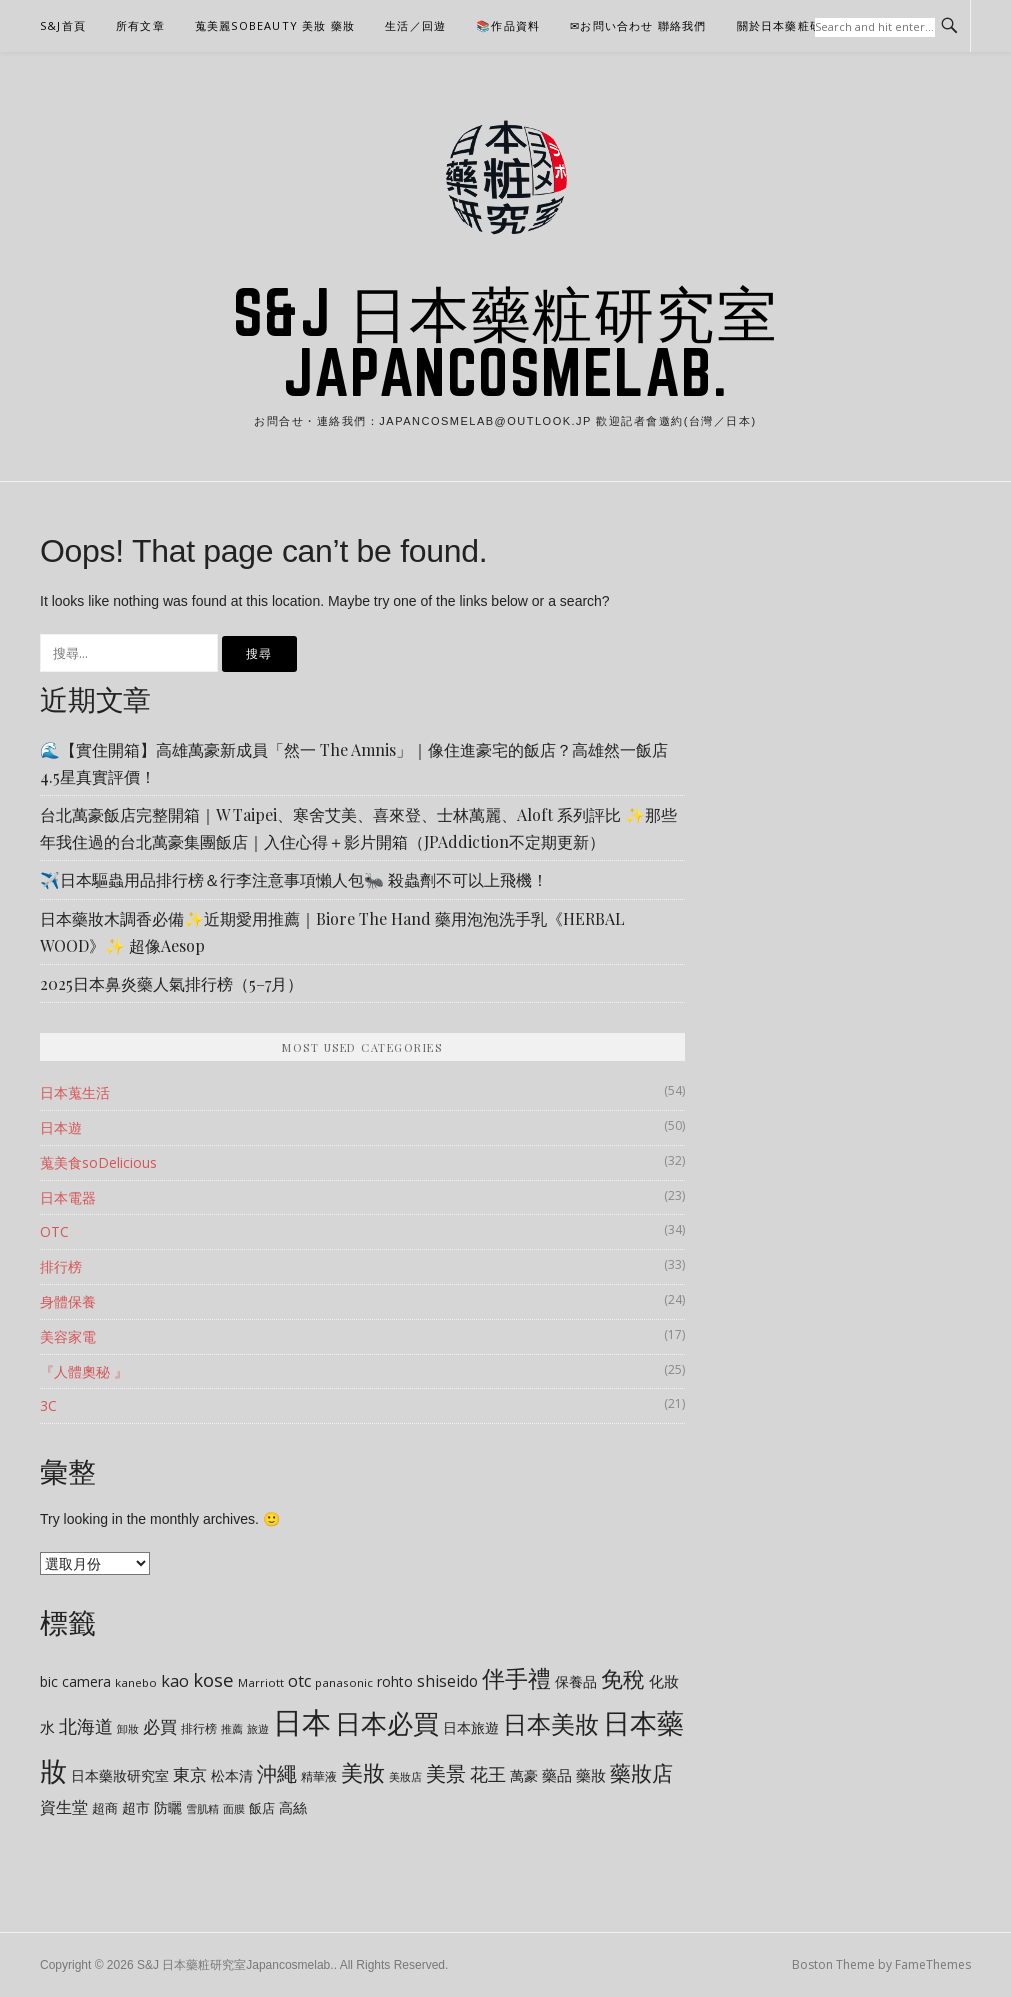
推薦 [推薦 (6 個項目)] (232, 1729)
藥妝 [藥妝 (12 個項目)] (591, 1775)
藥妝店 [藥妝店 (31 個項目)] (641, 1772)
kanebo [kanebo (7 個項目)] (136, 1682)
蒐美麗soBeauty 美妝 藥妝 (275, 25)
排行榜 (61, 1266)
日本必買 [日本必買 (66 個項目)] (387, 1723)
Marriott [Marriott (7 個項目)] (261, 1682)
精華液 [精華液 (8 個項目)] (319, 1776)
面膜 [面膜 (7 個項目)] (234, 1808)
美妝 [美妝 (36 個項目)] (363, 1772)
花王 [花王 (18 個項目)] (488, 1774)
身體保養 (68, 1301)
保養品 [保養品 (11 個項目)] (576, 1681)
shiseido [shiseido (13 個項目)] (447, 1681)
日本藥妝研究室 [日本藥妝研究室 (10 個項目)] (120, 1775)
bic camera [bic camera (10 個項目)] (75, 1681)
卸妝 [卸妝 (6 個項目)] (128, 1729)
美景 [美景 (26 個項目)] (446, 1773)
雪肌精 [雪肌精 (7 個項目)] (202, 1808)
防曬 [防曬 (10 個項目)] (168, 1807)
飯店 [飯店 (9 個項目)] (262, 1808)
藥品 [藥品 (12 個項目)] (557, 1775)
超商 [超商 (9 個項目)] (105, 1808)
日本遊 (61, 1127)
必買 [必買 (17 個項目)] (160, 1726)
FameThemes (933, 1964)
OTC (54, 1231)
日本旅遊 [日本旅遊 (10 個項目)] (471, 1727)
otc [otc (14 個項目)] (299, 1681)
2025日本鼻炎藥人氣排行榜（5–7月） (171, 983)
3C (48, 1405)
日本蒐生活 (75, 1092)
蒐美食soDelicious (98, 1162)
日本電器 (68, 1197)
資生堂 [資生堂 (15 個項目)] (64, 1807)
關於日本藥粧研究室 (792, 25)
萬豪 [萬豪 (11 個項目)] (524, 1775)
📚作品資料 (508, 25)
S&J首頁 (63, 25)
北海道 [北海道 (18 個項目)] (86, 1726)
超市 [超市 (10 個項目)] (136, 1807)
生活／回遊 (415, 25)
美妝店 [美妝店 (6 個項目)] (405, 1777)
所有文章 (140, 25)
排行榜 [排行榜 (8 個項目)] (199, 1728)
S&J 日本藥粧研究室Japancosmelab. (506, 342)
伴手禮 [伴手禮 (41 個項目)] (516, 1678)
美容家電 (68, 1336)
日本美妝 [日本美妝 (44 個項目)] (551, 1724)
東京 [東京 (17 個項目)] (190, 1774)
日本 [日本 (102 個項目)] (302, 1722)
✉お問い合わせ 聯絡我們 (638, 25)
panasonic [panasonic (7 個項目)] (344, 1682)
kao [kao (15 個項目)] (175, 1681)
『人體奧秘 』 (84, 1371)
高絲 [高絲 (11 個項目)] (293, 1807)
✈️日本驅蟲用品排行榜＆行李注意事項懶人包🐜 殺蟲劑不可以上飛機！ (294, 879)
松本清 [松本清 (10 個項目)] (232, 1775)
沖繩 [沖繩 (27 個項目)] (277, 1773)
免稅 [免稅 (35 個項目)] (623, 1678)
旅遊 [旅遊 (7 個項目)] (258, 1728)
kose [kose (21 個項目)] (213, 1679)
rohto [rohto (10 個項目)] (395, 1681)
